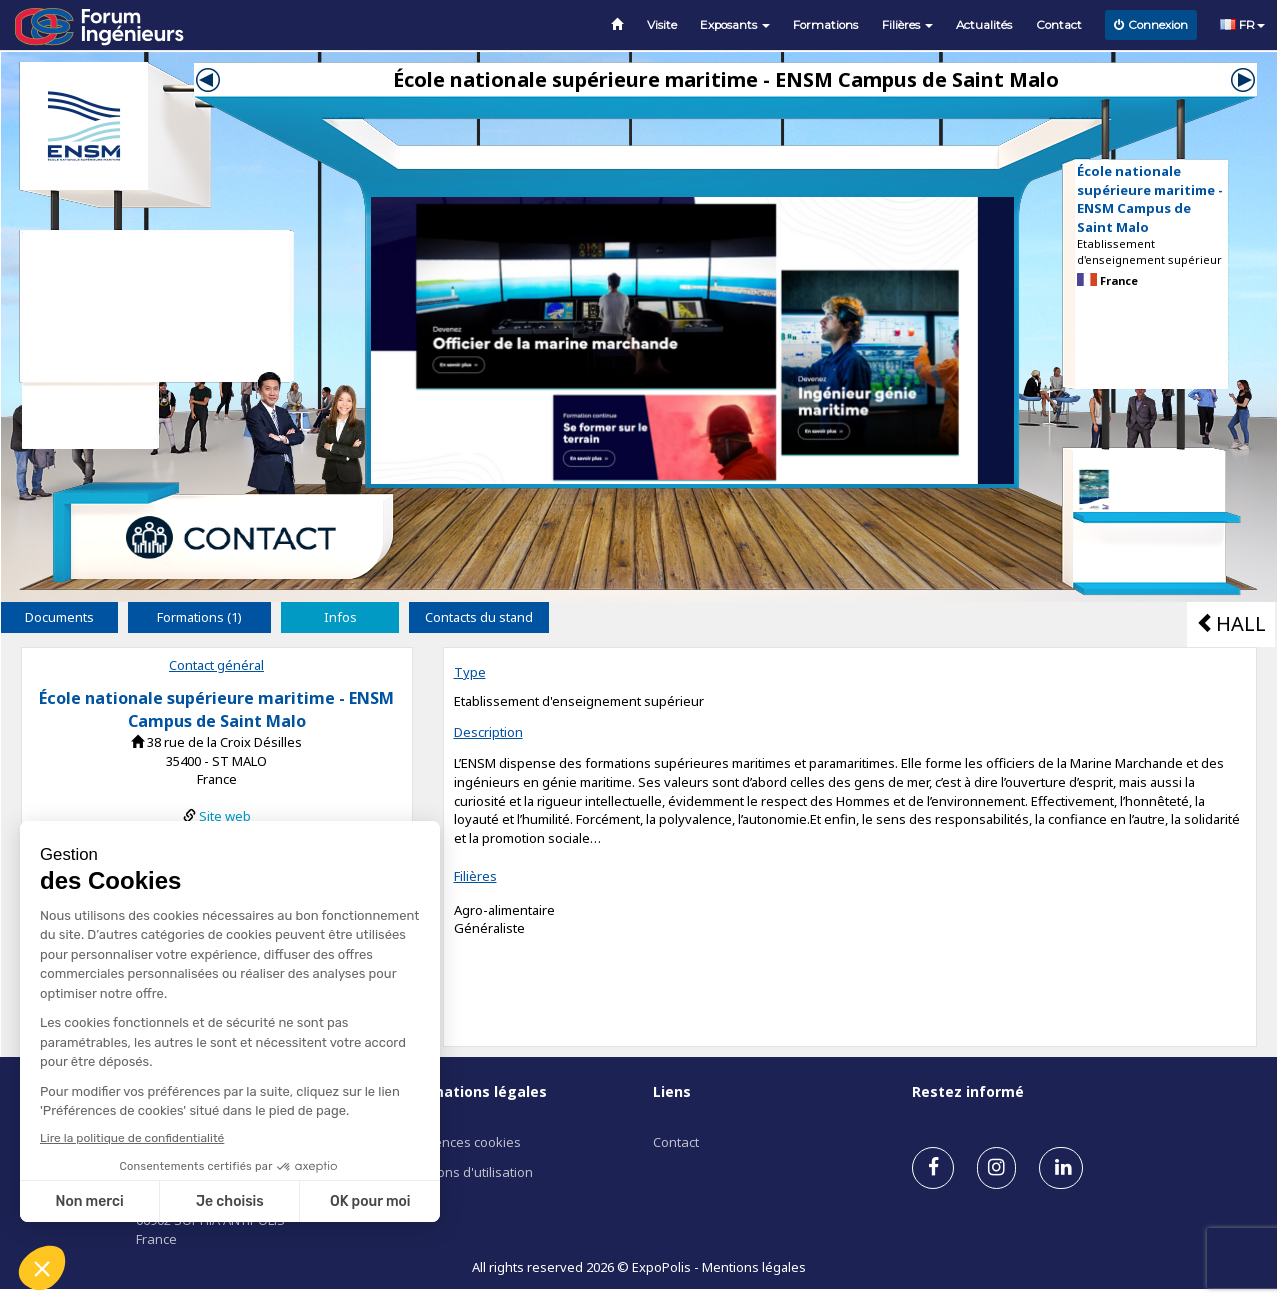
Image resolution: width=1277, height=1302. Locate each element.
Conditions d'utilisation (464, 1172)
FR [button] (1242, 25)
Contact (1059, 25)
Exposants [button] (735, 25)
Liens (672, 1091)
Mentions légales (754, 1267)
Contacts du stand (479, 617)
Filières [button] (907, 25)
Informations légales (471, 1091)
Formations (825, 25)
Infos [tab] (340, 617)
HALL (1231, 623)
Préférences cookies (458, 1142)
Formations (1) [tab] (199, 617)
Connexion (1151, 25)
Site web (225, 816)
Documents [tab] (59, 617)
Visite (662, 25)
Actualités (984, 25)
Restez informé (968, 1091)
